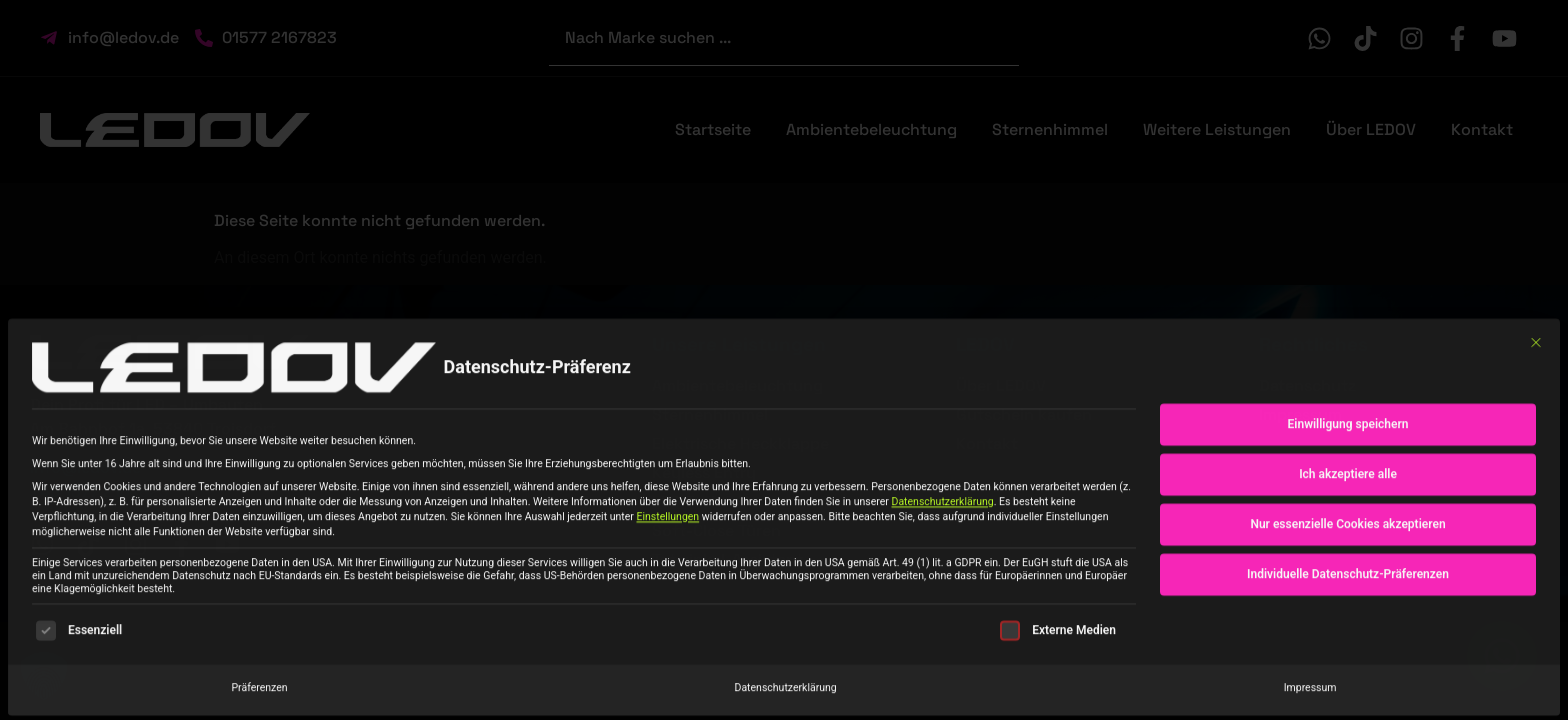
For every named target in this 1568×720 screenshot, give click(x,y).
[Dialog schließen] (1536, 347)
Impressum (1310, 692)
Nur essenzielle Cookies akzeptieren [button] (1347, 529)
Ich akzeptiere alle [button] (1348, 479)
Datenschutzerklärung (943, 506)
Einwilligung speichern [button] (1348, 429)
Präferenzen (259, 692)
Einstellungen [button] (667, 521)
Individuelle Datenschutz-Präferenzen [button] (1348, 579)
